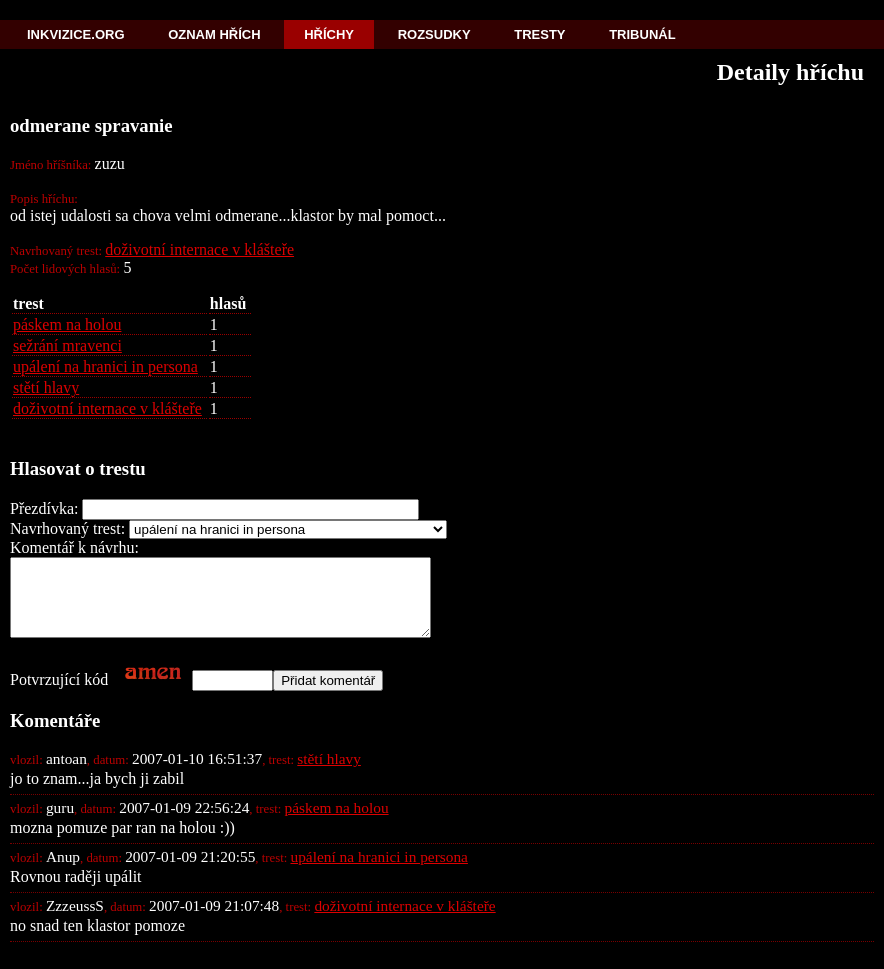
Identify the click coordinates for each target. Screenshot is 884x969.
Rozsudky (434, 34)
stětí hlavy (46, 387)
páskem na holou (67, 324)
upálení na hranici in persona (105, 366)
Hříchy (329, 34)
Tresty (539, 34)
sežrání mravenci (67, 345)
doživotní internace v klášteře (199, 249)
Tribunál (642, 34)
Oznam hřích (214, 34)
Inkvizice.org (76, 34)
